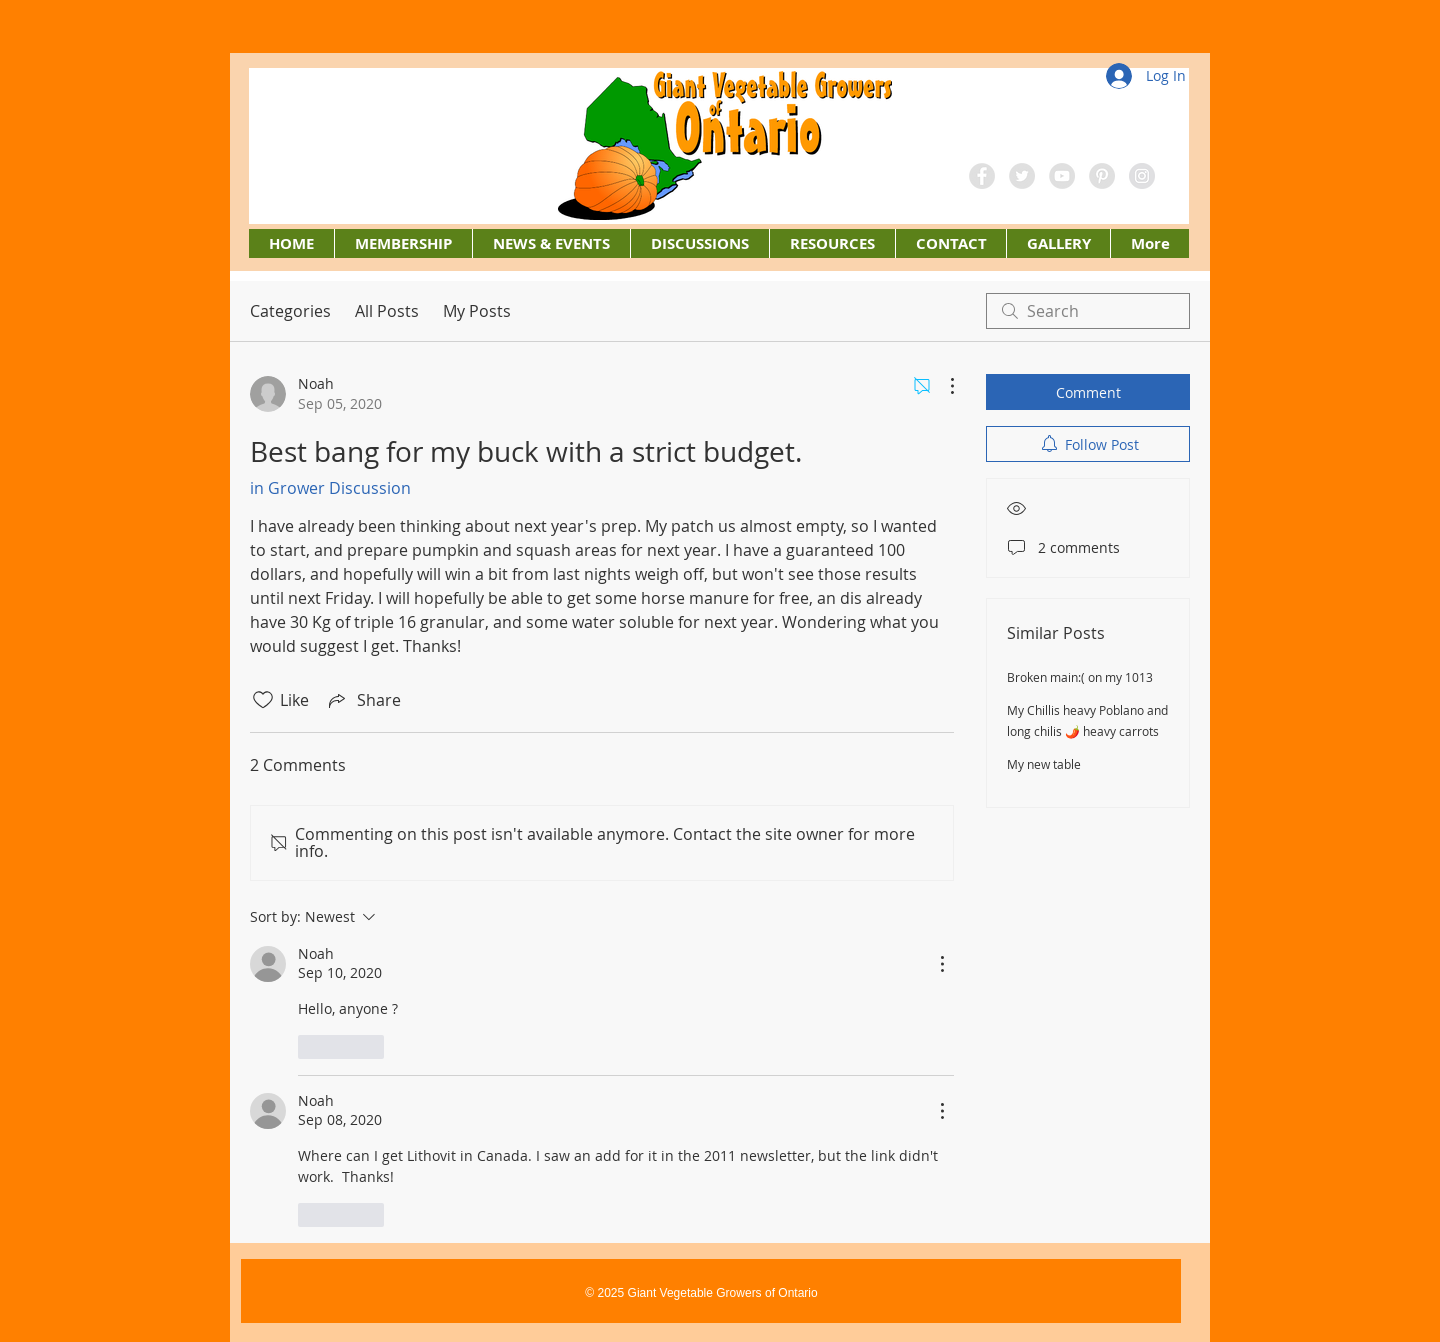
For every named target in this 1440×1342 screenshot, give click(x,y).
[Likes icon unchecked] (263, 700)
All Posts (387, 311)
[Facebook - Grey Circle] (982, 176)
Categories (290, 311)
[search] (1088, 311)
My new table (1044, 764)
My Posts (477, 311)
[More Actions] (942, 386)
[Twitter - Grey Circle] (1022, 176)
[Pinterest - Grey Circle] (1102, 176)
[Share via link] (363, 700)
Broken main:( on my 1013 (1080, 677)
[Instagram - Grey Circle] (1142, 176)
